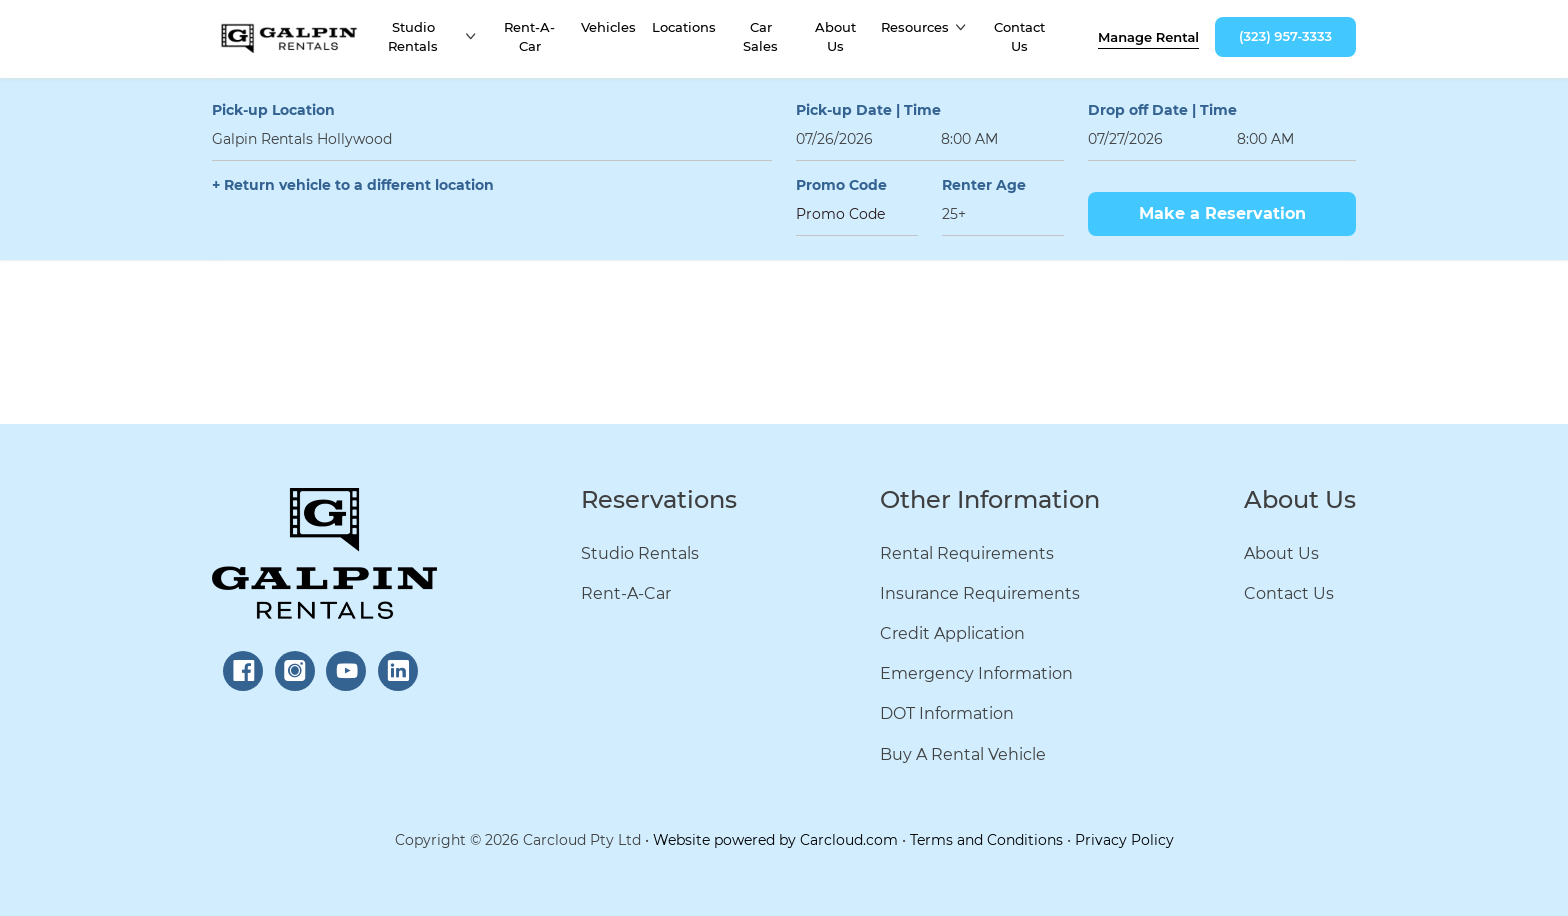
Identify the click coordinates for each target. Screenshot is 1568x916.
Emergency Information (976, 673)
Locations (684, 27)
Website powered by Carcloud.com (775, 840)
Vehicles (608, 27)
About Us (835, 36)
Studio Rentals (413, 36)
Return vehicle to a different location (359, 185)
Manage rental (1148, 37)
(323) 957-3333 (1285, 36)
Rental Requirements (967, 553)
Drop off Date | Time (1162, 110)
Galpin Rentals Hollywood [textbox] (302, 139)
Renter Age (984, 185)
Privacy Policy (1124, 840)
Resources (915, 27)
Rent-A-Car (529, 36)
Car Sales (760, 36)
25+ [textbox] (954, 214)
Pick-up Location (273, 110)
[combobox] (492, 139)
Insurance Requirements (980, 593)
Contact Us (1019, 36)
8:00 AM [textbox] (969, 139)
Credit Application (952, 633)
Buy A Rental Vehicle (963, 754)
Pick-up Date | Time (868, 110)
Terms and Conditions (986, 840)
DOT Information (947, 713)
